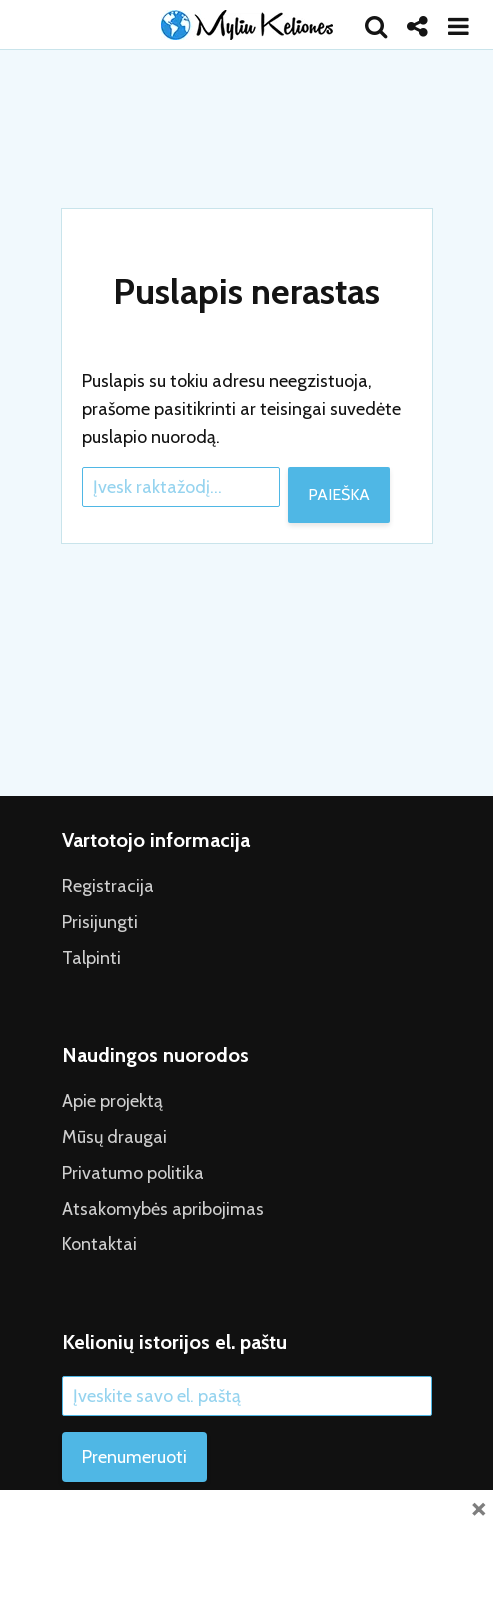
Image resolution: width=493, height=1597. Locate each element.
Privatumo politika (133, 1173)
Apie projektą (112, 1101)
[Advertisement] (247, 1540)
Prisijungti (100, 922)
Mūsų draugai (114, 1137)
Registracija (108, 886)
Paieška (339, 494)
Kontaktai (99, 1244)
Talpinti (91, 958)
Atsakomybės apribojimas (163, 1209)
